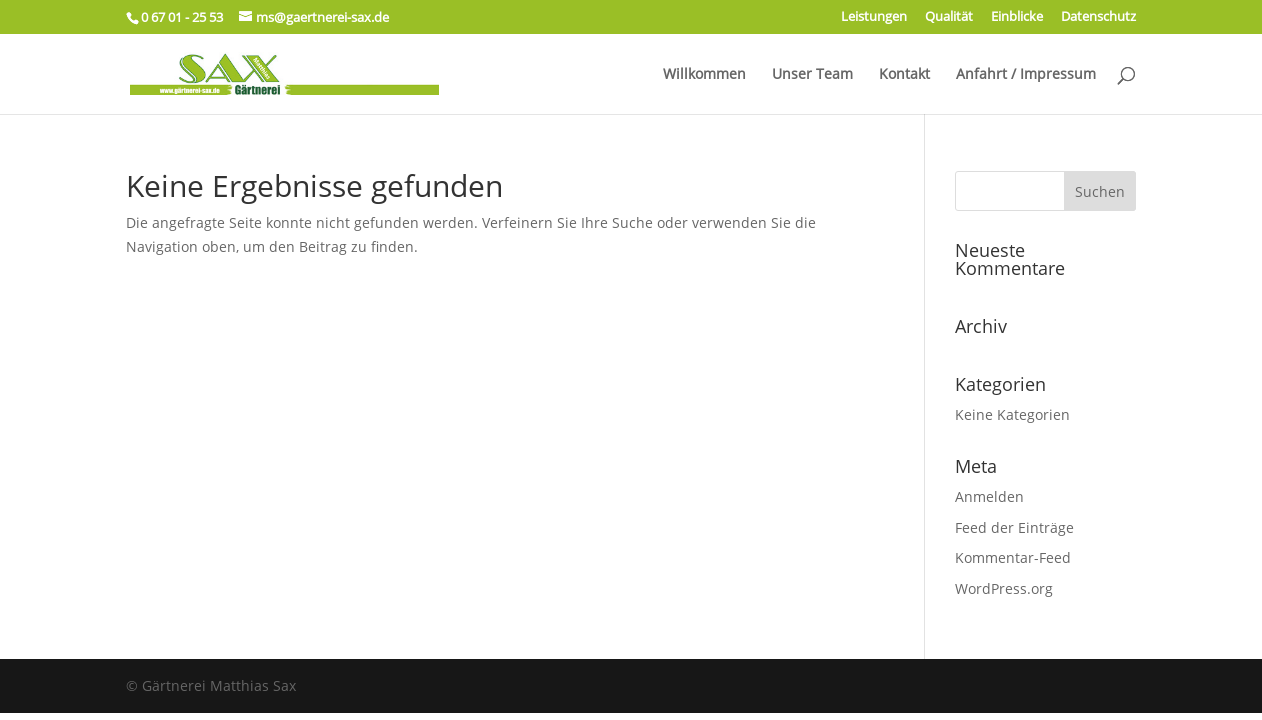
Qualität (949, 17)
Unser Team (812, 75)
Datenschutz (1098, 17)
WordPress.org (1004, 588)
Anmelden (989, 496)
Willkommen (704, 75)
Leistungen (874, 17)
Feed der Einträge (1014, 527)
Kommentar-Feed (1013, 557)
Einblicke (1017, 17)
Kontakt (904, 75)
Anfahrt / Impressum (1026, 75)
